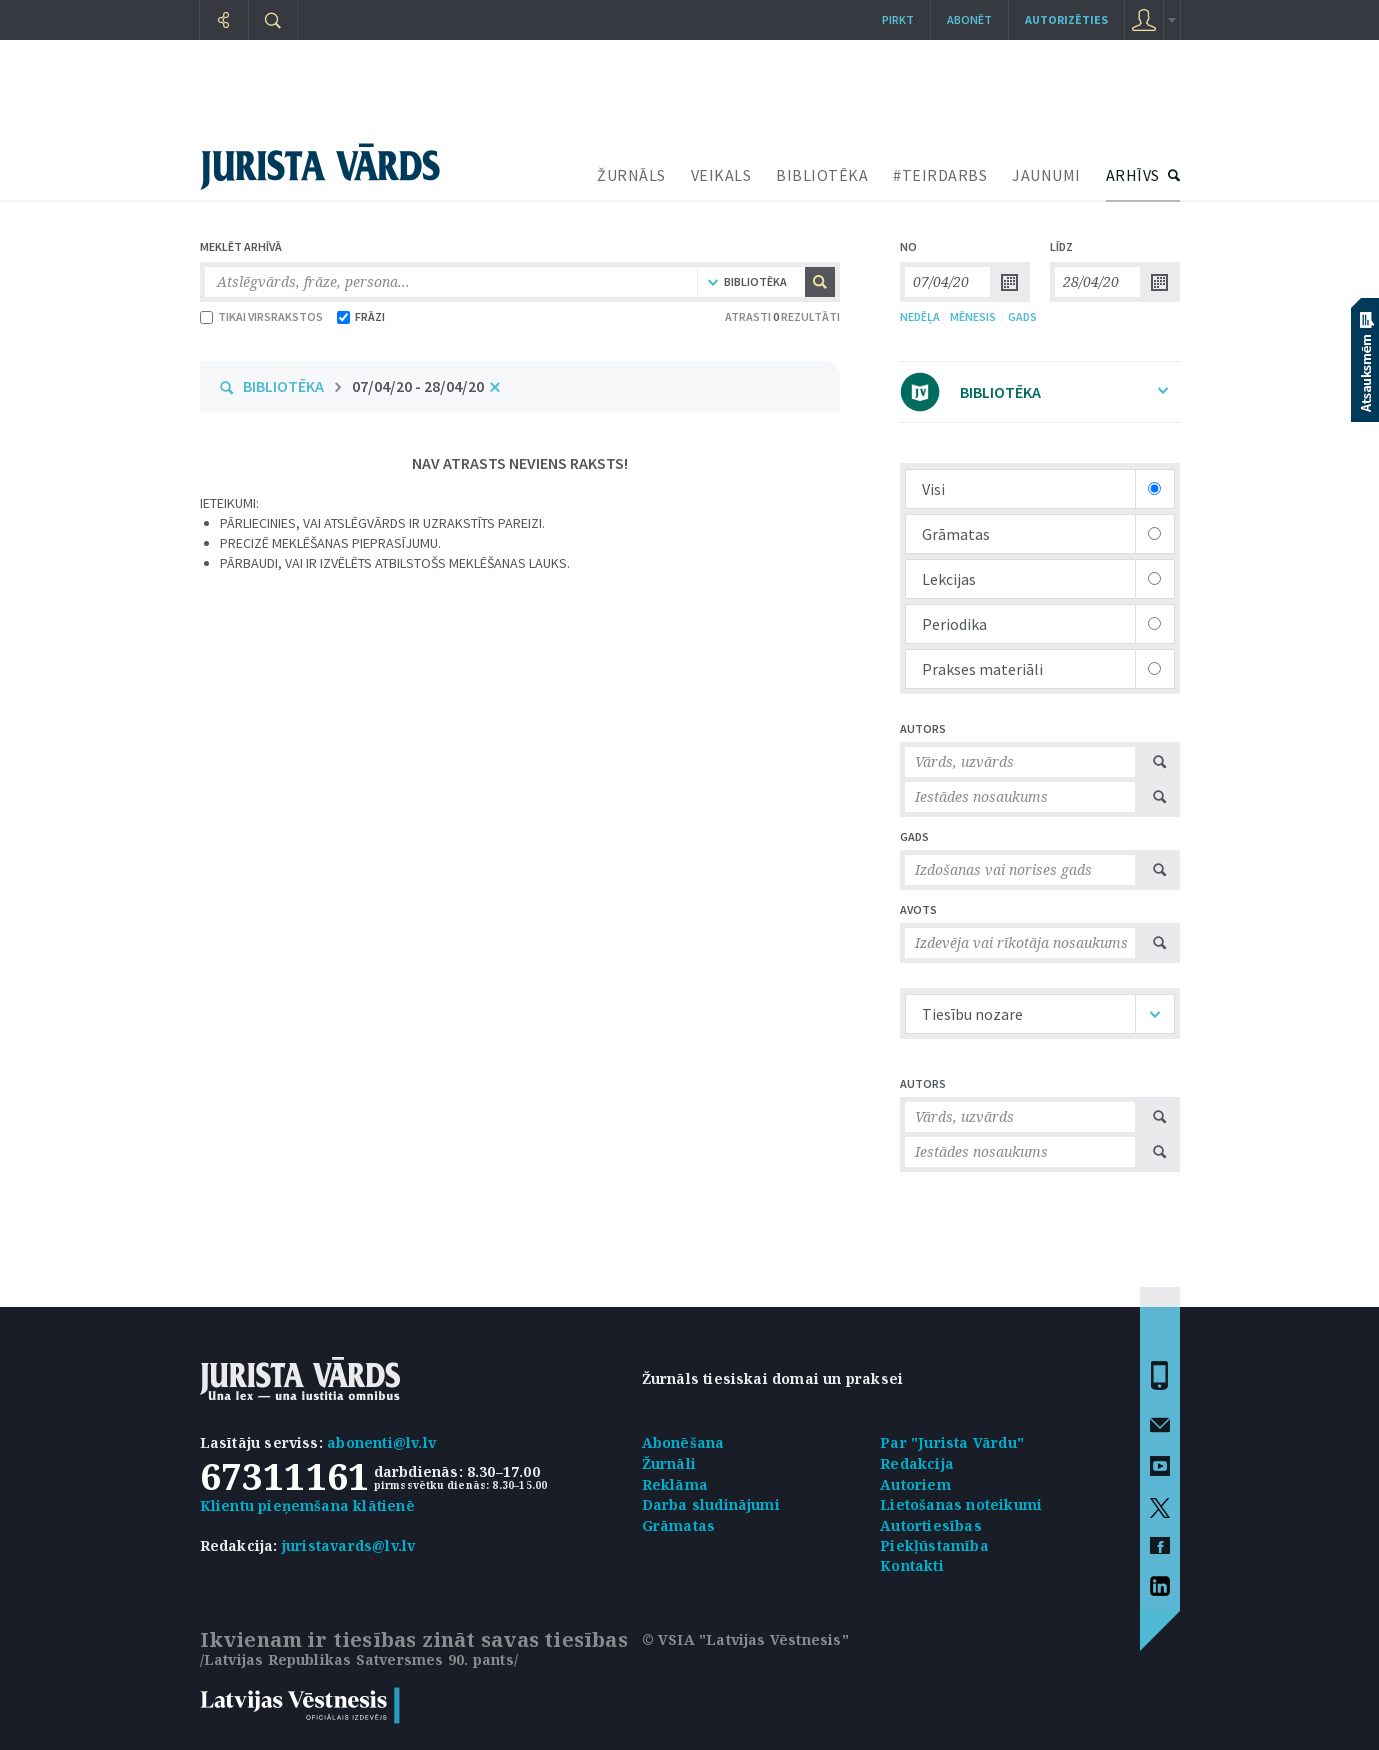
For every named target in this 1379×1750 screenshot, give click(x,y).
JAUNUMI (1046, 175)
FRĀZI (361, 316)
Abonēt (969, 19)
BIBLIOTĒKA (822, 175)
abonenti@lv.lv (381, 1442)
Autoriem (915, 1484)
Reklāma (675, 1484)
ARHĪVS (1133, 175)
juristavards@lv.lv (349, 1545)
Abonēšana (683, 1442)
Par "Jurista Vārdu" (952, 1442)
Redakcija (917, 1463)
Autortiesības (931, 1525)
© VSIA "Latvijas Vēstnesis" (745, 1639)
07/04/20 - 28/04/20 (418, 386)
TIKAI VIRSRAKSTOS (261, 316)
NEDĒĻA (920, 316)
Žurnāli (669, 1463)
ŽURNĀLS (631, 175)
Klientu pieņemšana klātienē (307, 1505)
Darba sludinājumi (711, 1504)
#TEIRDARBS (940, 175)
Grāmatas (679, 1525)
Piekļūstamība (934, 1545)
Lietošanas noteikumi (961, 1504)
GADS (1022, 316)
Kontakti (912, 1565)
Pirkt (898, 19)
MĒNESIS (973, 316)
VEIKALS (721, 175)
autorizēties (1066, 19)
